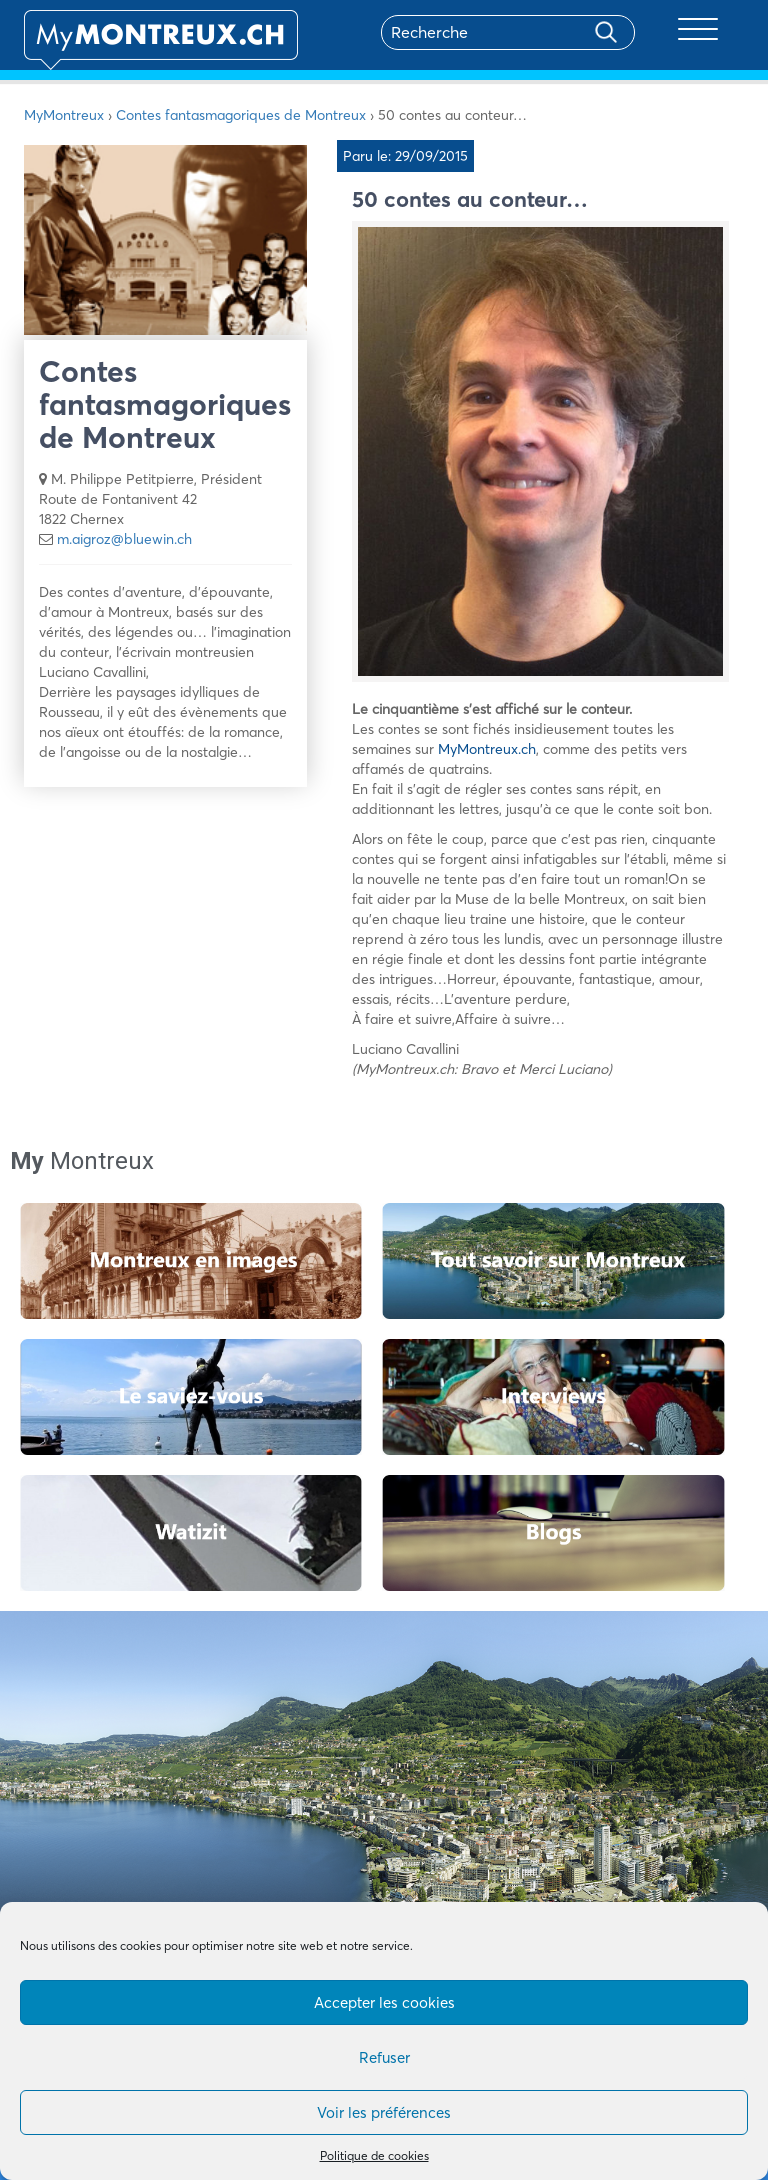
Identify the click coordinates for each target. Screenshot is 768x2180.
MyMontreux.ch (487, 749)
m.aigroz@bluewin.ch (124, 539)
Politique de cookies (374, 2155)
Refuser (384, 2057)
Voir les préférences (384, 2112)
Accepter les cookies (384, 2002)
